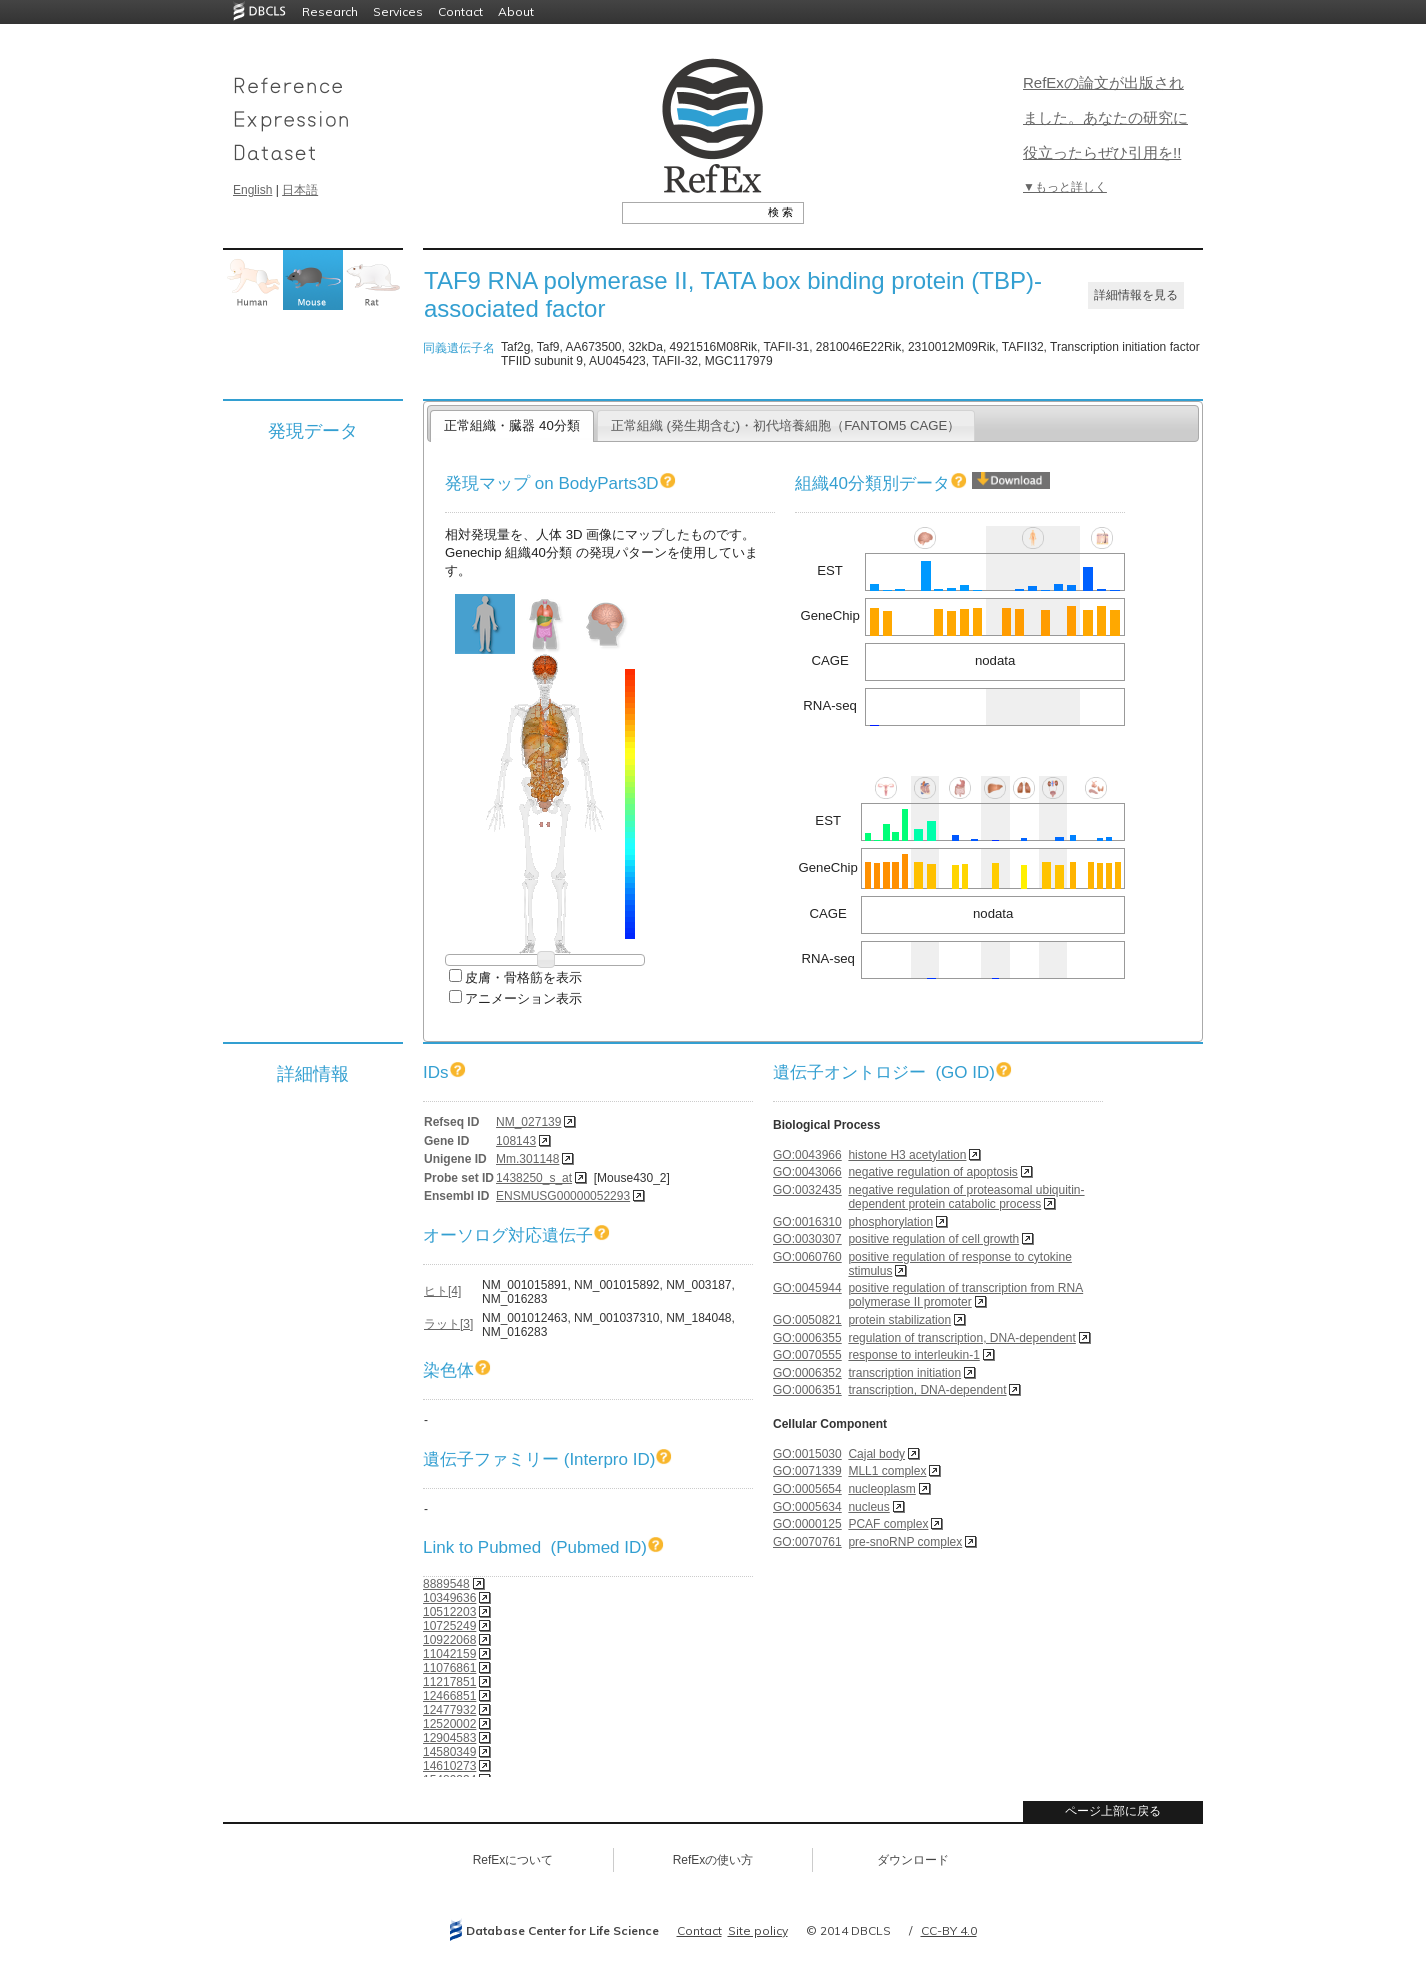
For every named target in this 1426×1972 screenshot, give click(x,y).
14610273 (449, 1766)
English (252, 190)
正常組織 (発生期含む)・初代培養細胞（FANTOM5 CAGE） (786, 425)
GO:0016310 (807, 1222)
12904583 (449, 1738)
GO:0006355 (807, 1338)
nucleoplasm (881, 1489)
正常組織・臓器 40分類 (511, 425)
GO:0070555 (807, 1355)
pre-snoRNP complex (905, 1542)
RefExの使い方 (713, 1860)
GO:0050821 (807, 1320)
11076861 (449, 1668)
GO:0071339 (807, 1471)
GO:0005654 (807, 1489)
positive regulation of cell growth (933, 1239)
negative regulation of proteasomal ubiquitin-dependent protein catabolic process (966, 1197)
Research (330, 11)
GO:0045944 (807, 1288)
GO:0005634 (807, 1507)
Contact (460, 11)
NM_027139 (528, 1122)
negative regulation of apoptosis (932, 1172)
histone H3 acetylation (907, 1155)
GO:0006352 (807, 1373)
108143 (516, 1141)
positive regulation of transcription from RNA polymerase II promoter (965, 1295)
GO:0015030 (807, 1454)
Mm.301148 (527, 1159)
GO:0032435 (807, 1190)
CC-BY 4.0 (949, 1930)
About (516, 11)
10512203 (449, 1612)
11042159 (449, 1654)
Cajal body (876, 1454)
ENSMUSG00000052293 (563, 1196)
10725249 (449, 1626)
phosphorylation (890, 1222)
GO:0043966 (807, 1155)
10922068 (449, 1640)
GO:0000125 (807, 1524)
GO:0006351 (807, 1390)
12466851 (449, 1696)
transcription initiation (904, 1373)
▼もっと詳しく (1065, 187)
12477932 (449, 1710)
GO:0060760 (807, 1257)
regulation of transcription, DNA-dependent (961, 1338)
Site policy (758, 1930)
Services (398, 11)
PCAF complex (888, 1524)
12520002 (449, 1724)
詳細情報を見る (1136, 295)
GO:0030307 (807, 1239)
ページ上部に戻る (1113, 1811)
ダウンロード (913, 1860)
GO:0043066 (807, 1172)
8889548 (446, 1584)
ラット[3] (448, 1324)
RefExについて (513, 1860)
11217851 (449, 1682)
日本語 (300, 190)
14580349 (449, 1752)
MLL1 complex (887, 1471)
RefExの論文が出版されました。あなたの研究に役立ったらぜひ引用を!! (1105, 117)
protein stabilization (899, 1320)
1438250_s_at (534, 1178)
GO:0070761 (807, 1542)
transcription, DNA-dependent (927, 1390)
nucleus (868, 1507)
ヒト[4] (442, 1291)
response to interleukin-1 (913, 1355)
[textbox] (690, 212)
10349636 (449, 1598)
